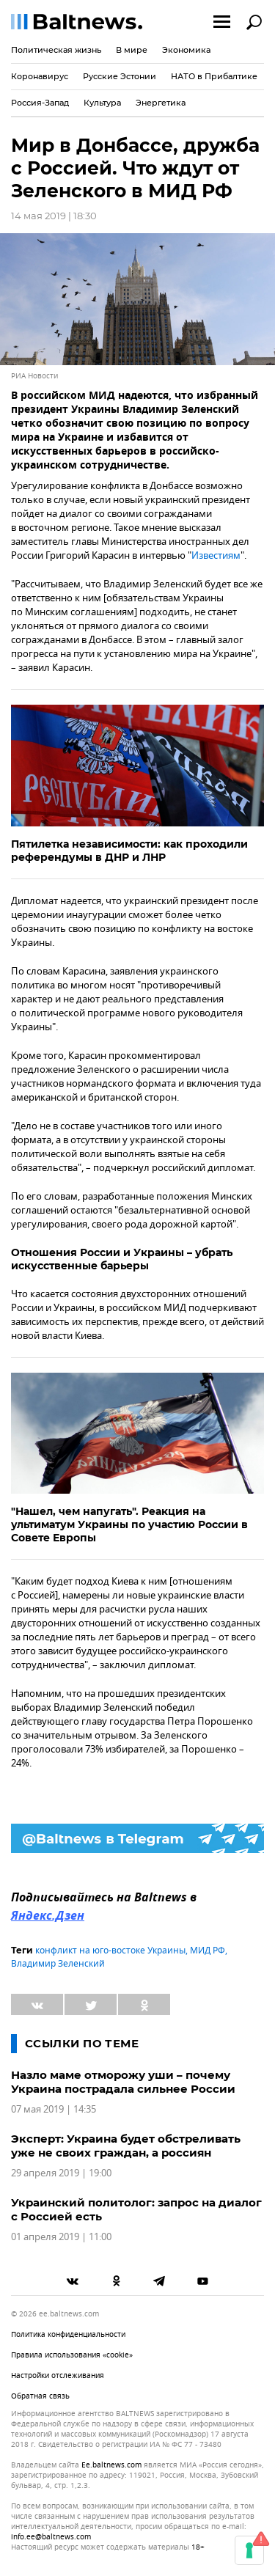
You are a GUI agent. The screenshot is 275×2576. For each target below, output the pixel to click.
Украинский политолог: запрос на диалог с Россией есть (136, 2209)
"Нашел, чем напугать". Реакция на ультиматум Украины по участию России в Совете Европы (129, 1524)
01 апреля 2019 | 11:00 (61, 2237)
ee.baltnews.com (111, 2465)
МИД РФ (207, 1950)
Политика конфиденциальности (68, 2334)
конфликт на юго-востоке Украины (110, 1950)
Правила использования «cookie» (72, 2354)
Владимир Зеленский (58, 1963)
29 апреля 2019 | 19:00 (61, 2173)
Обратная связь (40, 2395)
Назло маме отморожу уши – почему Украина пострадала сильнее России (123, 2082)
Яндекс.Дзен (47, 1916)
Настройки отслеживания (57, 2375)
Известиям (216, 555)
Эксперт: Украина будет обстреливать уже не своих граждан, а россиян (126, 2145)
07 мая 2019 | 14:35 (53, 2109)
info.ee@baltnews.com (51, 2536)
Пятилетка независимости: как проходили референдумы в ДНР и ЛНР (129, 850)
